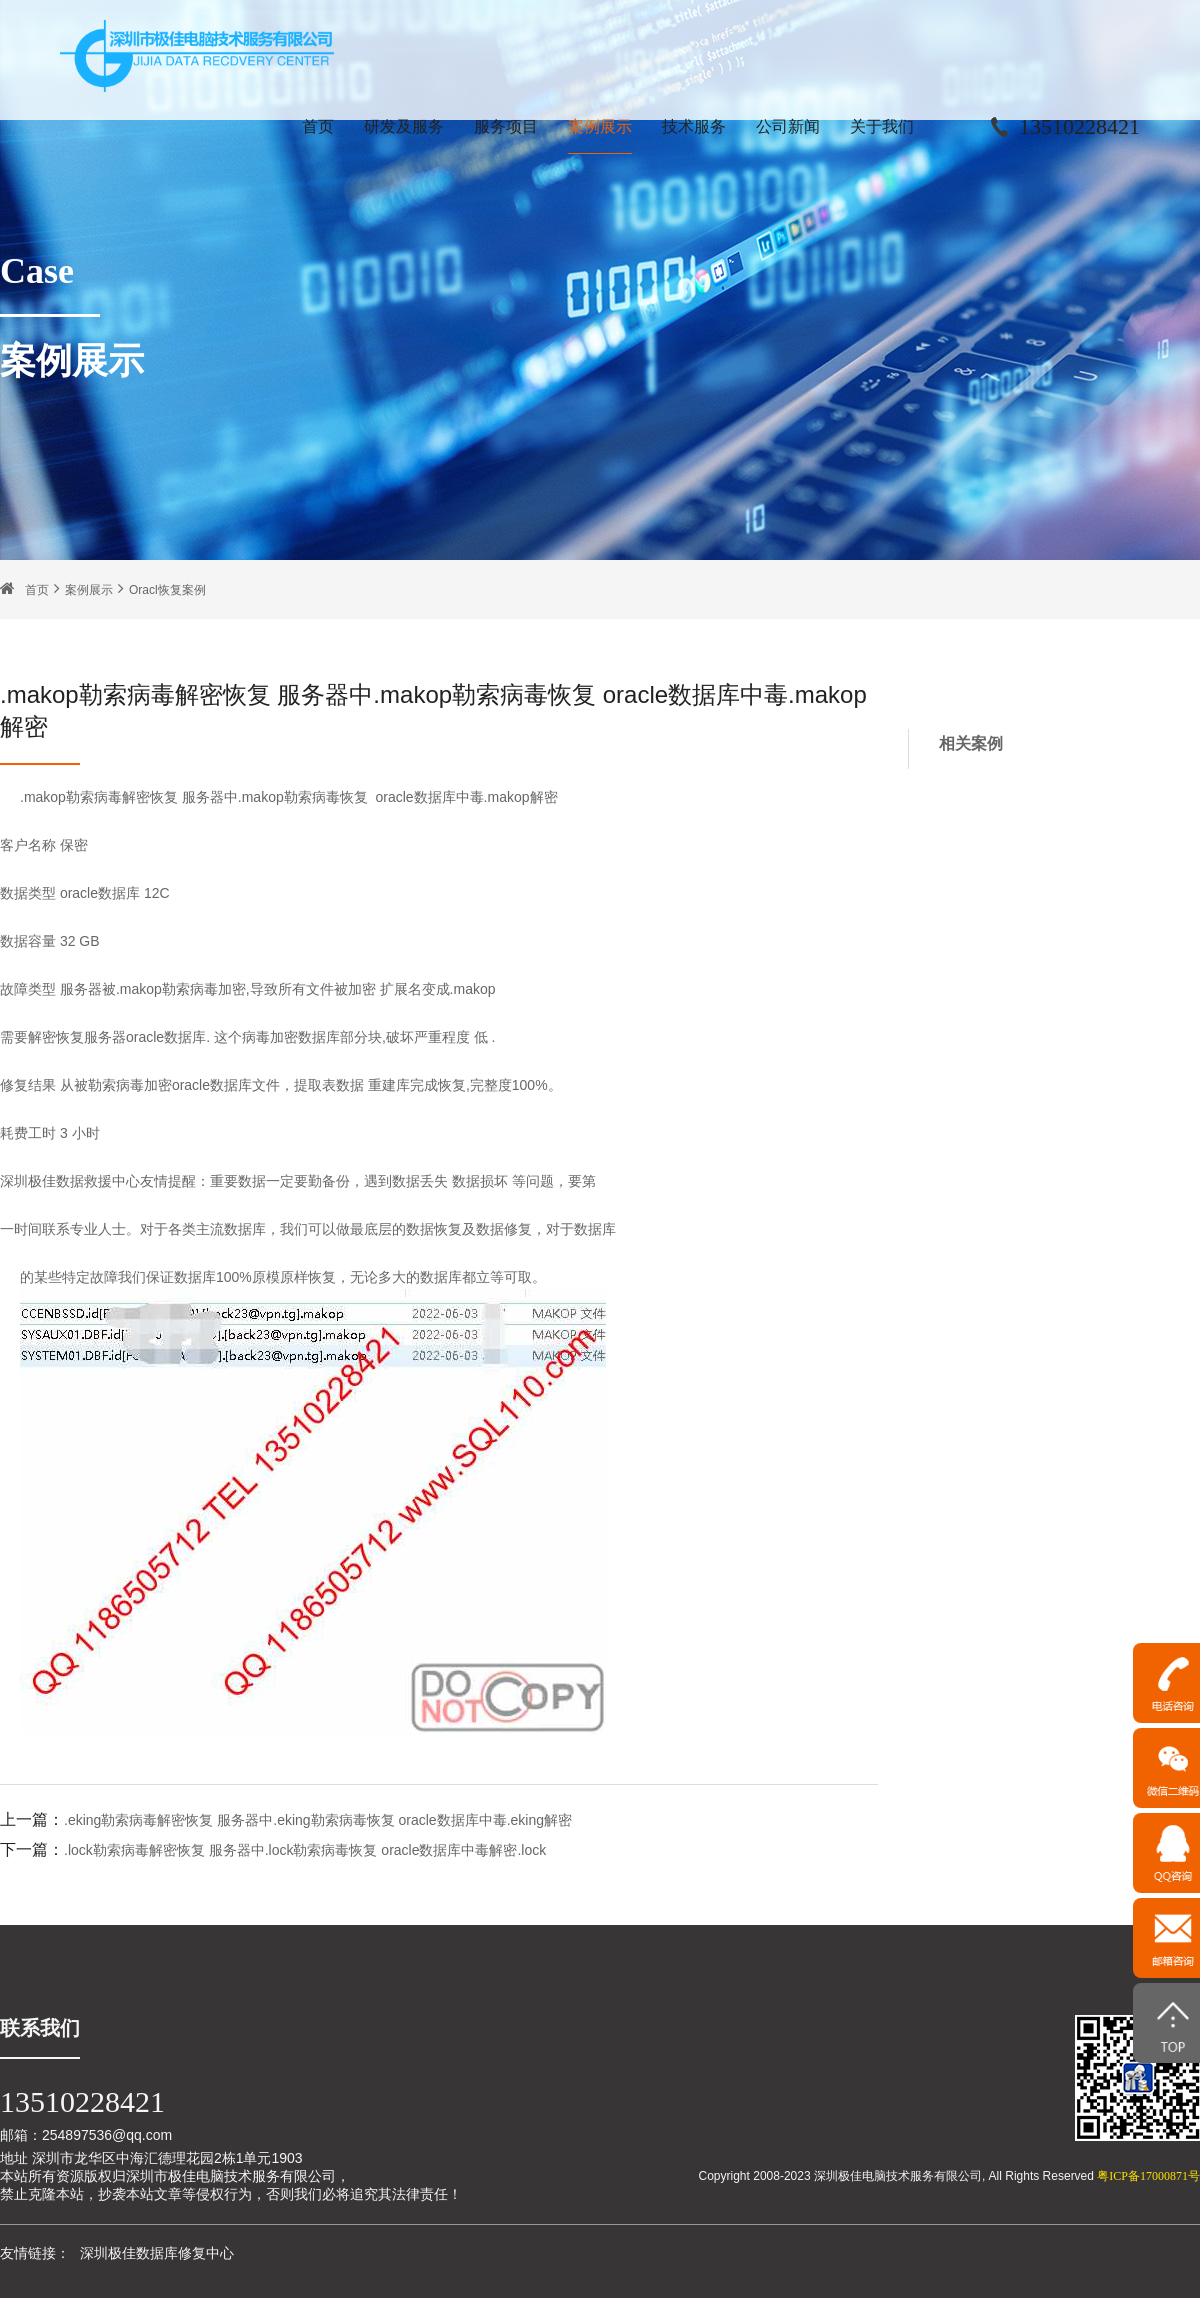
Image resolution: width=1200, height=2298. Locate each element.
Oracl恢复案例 (167, 590)
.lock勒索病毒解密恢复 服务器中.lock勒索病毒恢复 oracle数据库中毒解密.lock (305, 1850)
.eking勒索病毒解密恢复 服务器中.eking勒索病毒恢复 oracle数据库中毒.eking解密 (318, 1820)
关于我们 (882, 126)
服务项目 (506, 126)
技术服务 (694, 126)
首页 (318, 126)
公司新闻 (788, 126)
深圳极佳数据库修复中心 (157, 2253)
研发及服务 (404, 126)
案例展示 (600, 126)
